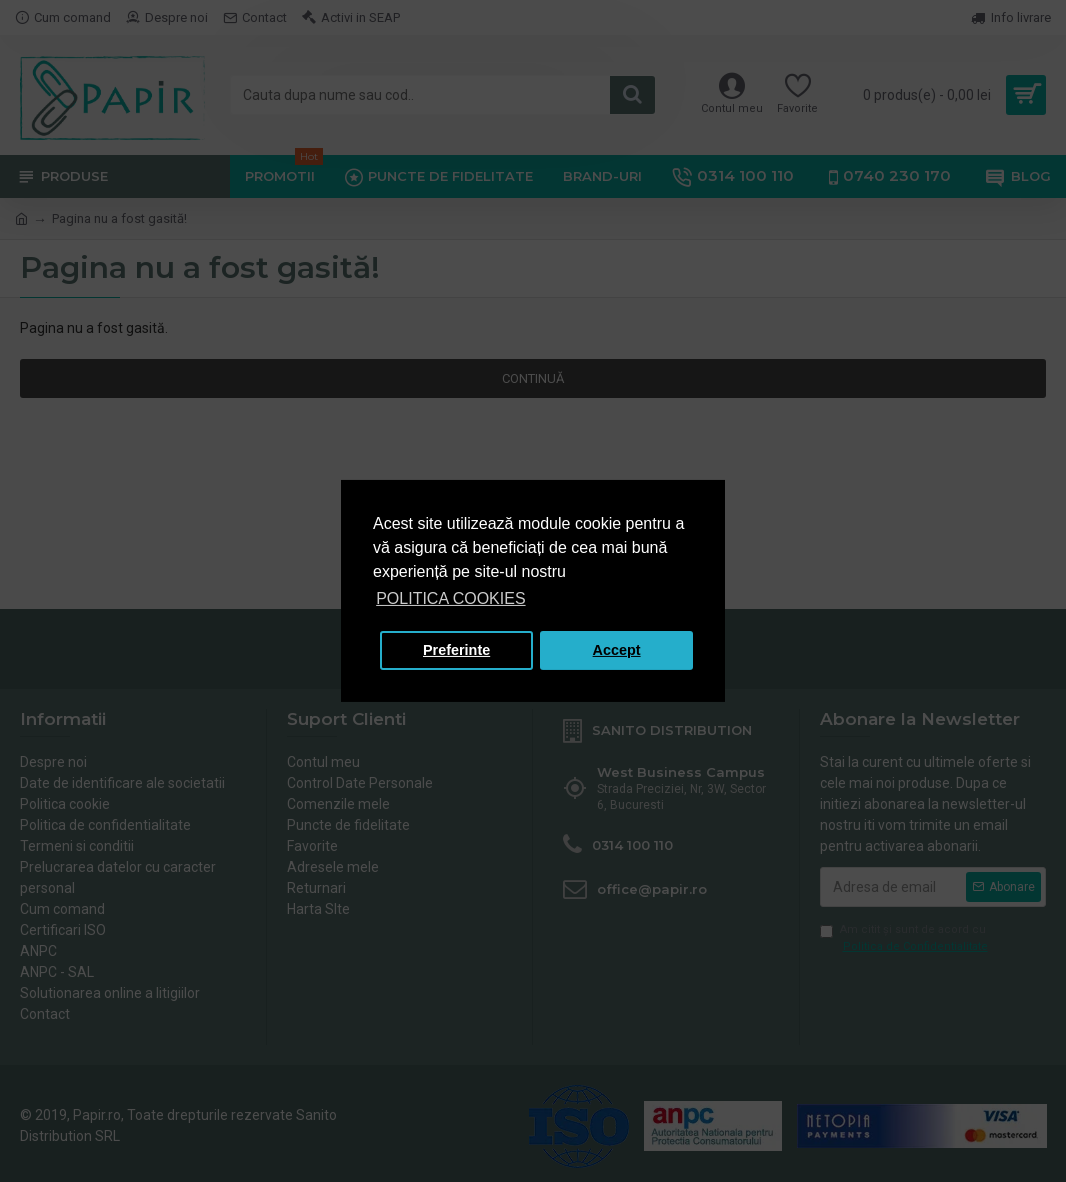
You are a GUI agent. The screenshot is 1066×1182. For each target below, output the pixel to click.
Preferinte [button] (456, 650)
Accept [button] (617, 650)
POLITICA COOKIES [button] (450, 598)
